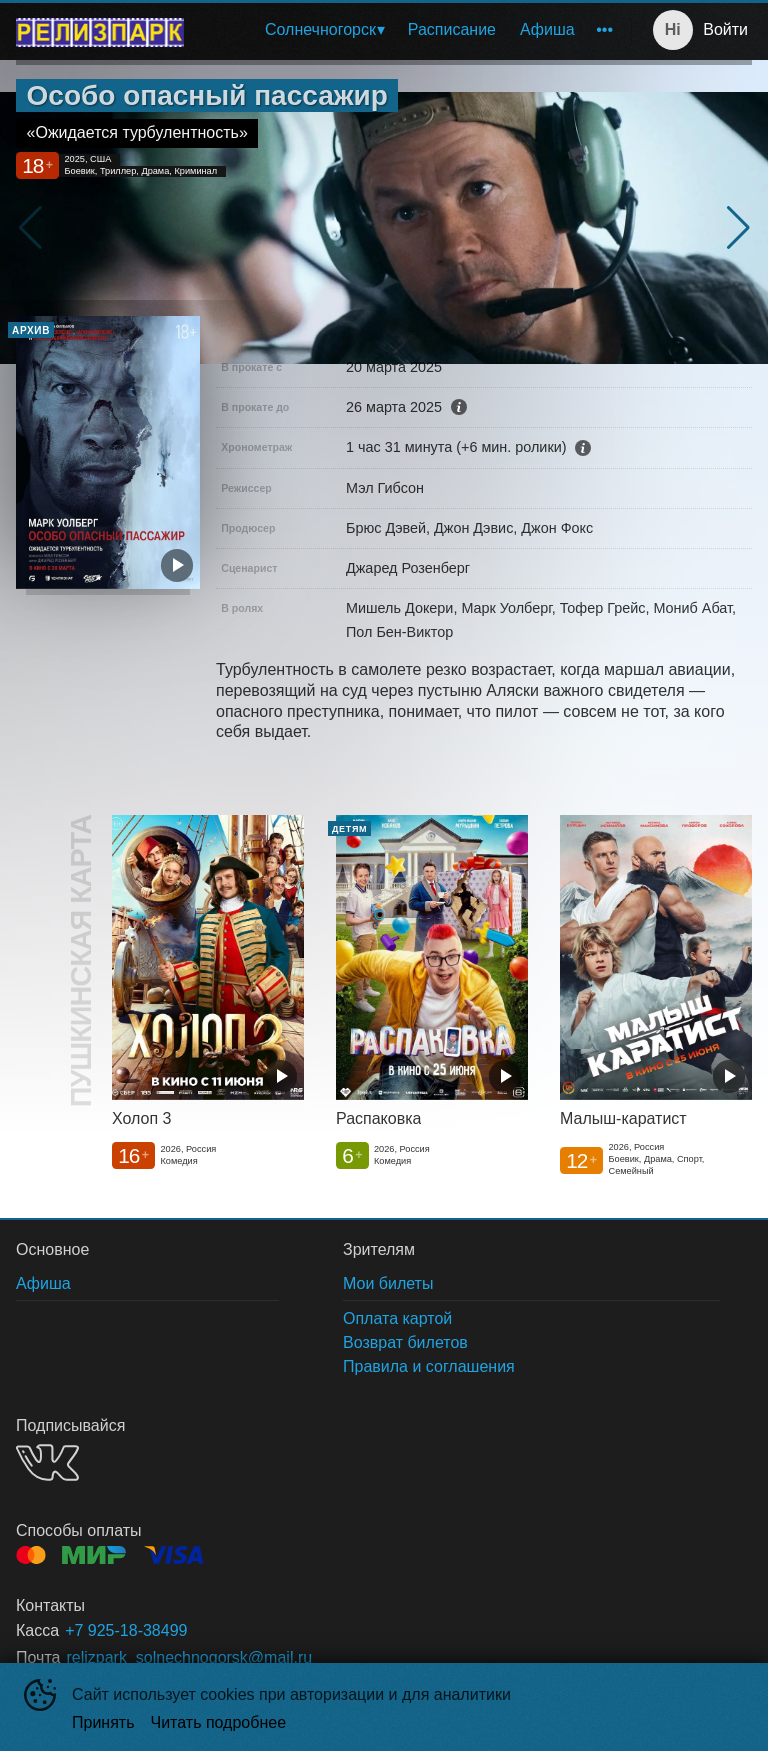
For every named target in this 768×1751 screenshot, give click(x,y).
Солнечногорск (320, 29)
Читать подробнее (219, 1722)
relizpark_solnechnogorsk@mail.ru (189, 1657)
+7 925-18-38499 (126, 1630)
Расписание (452, 29)
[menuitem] (324, 30)
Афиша (547, 29)
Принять (103, 1722)
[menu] (411, 30)
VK (47, 1462)
